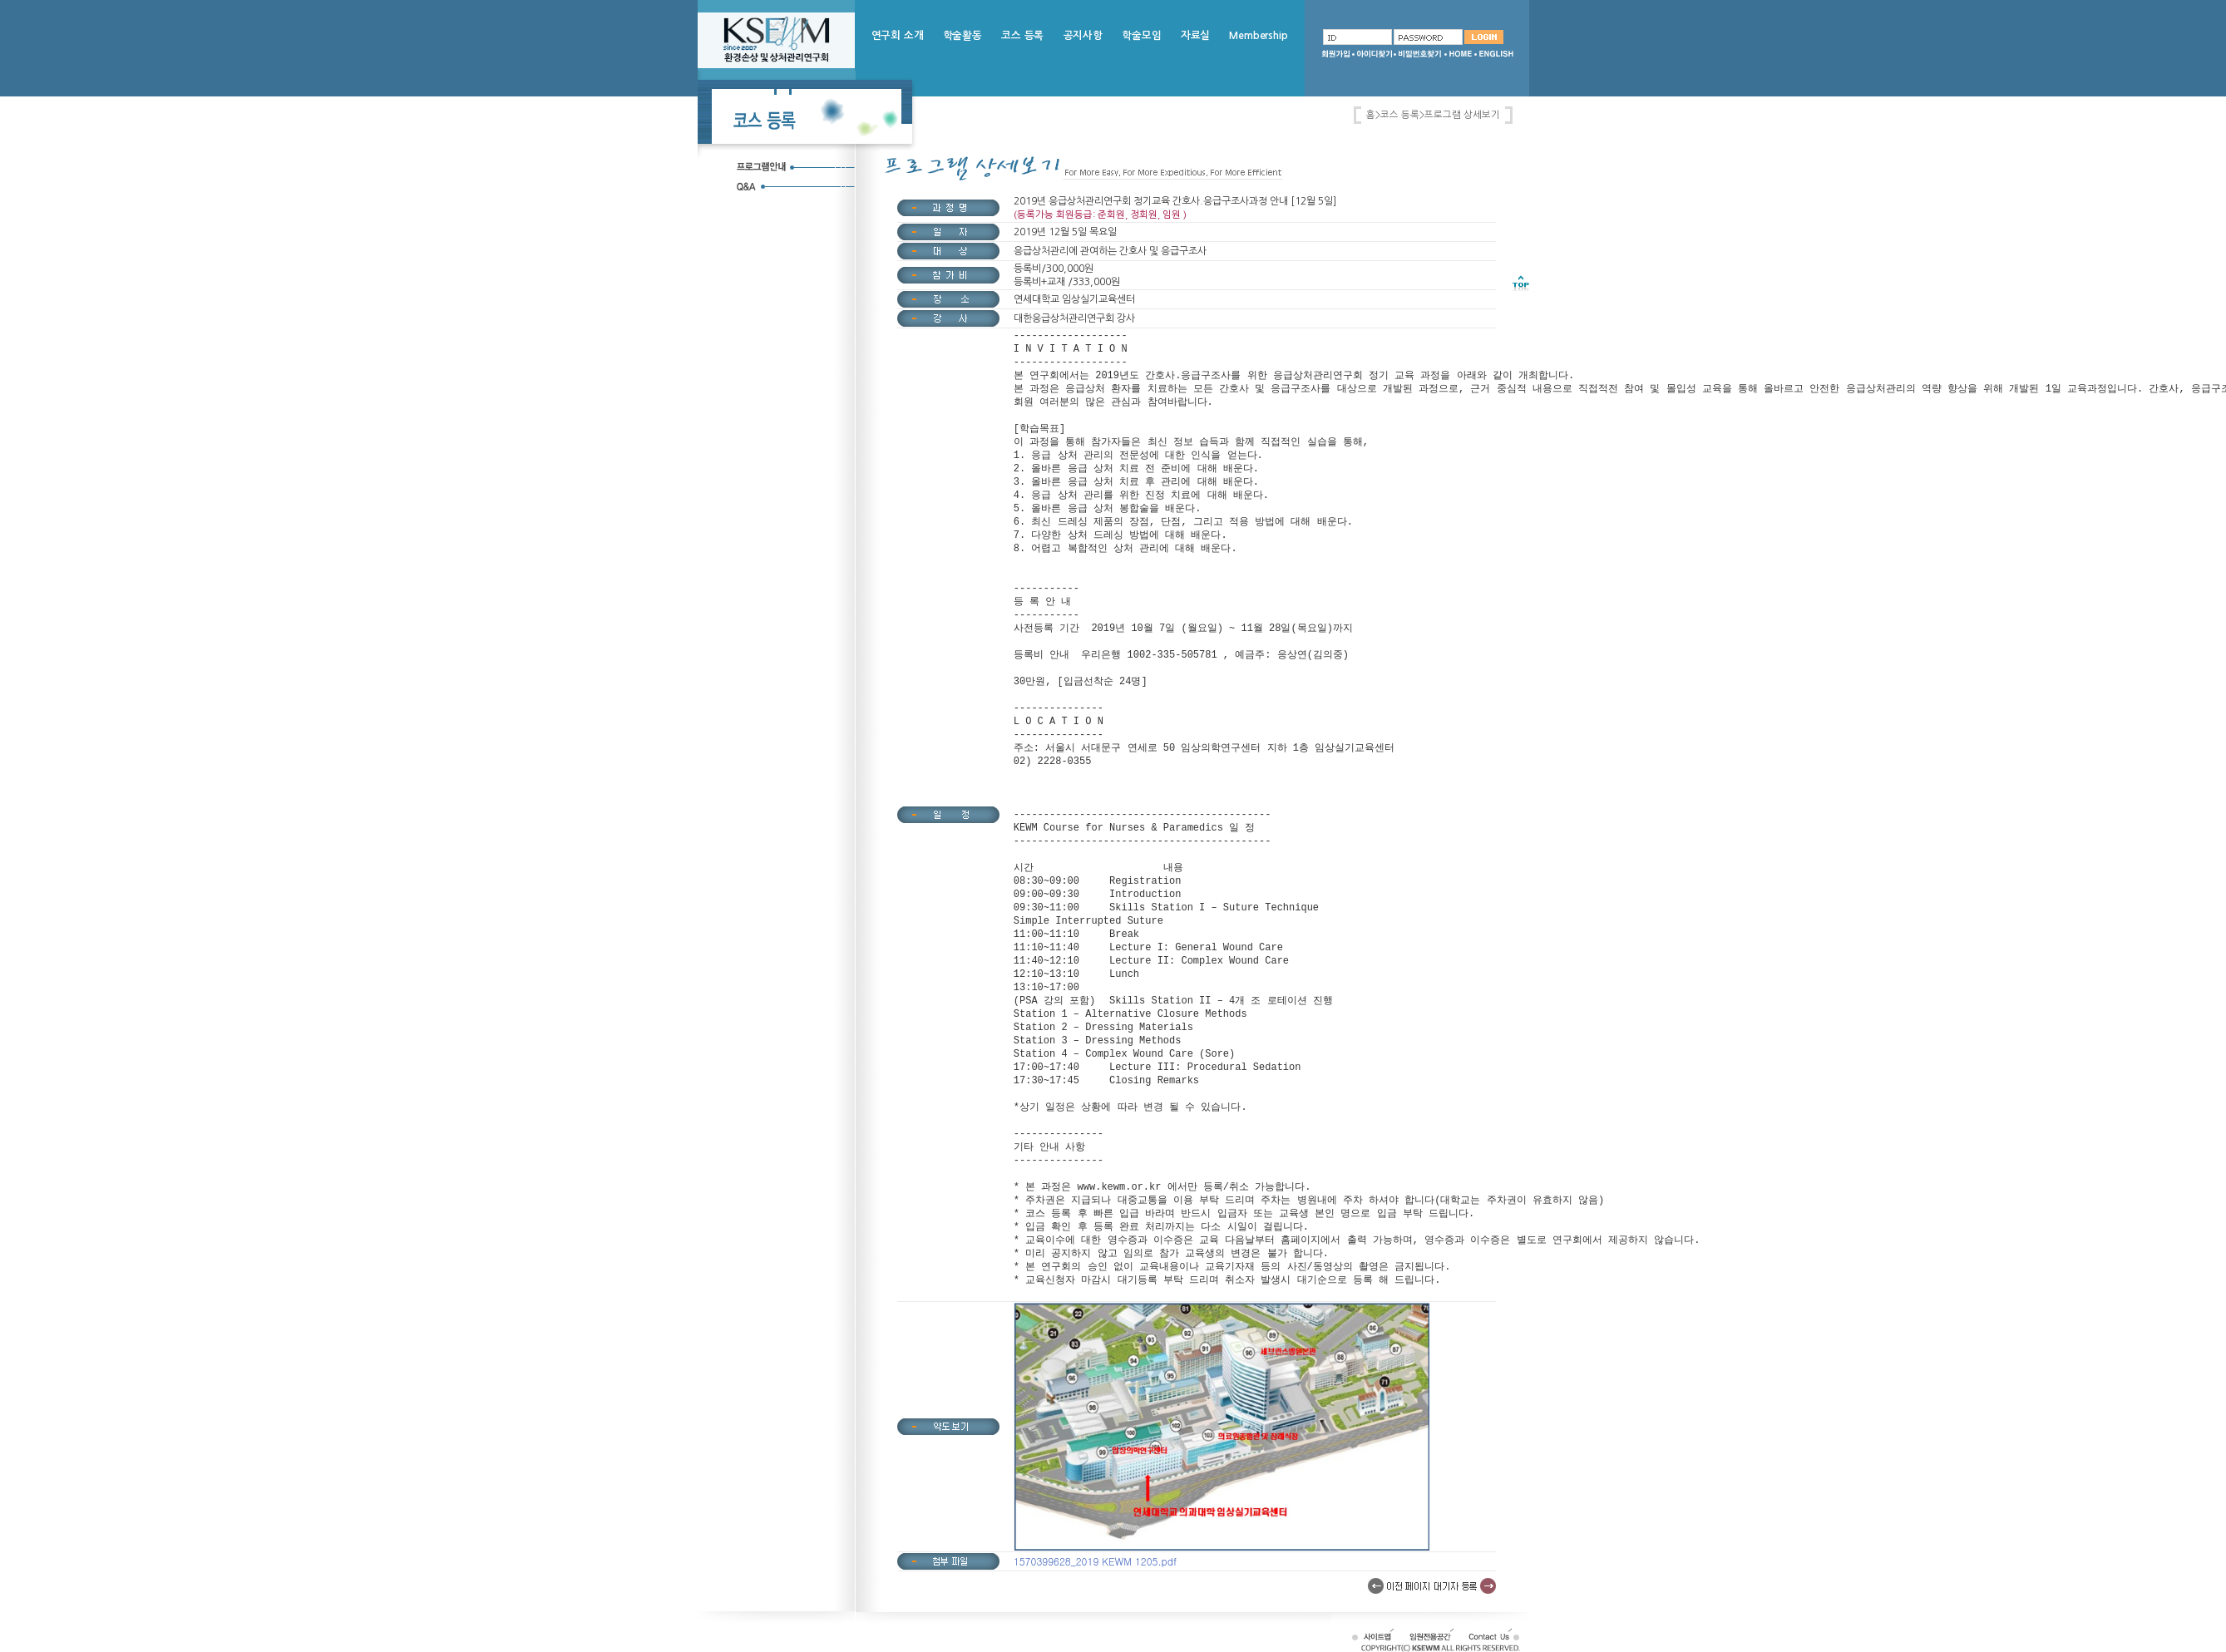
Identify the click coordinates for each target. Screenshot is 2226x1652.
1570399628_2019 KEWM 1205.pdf (1095, 1561)
